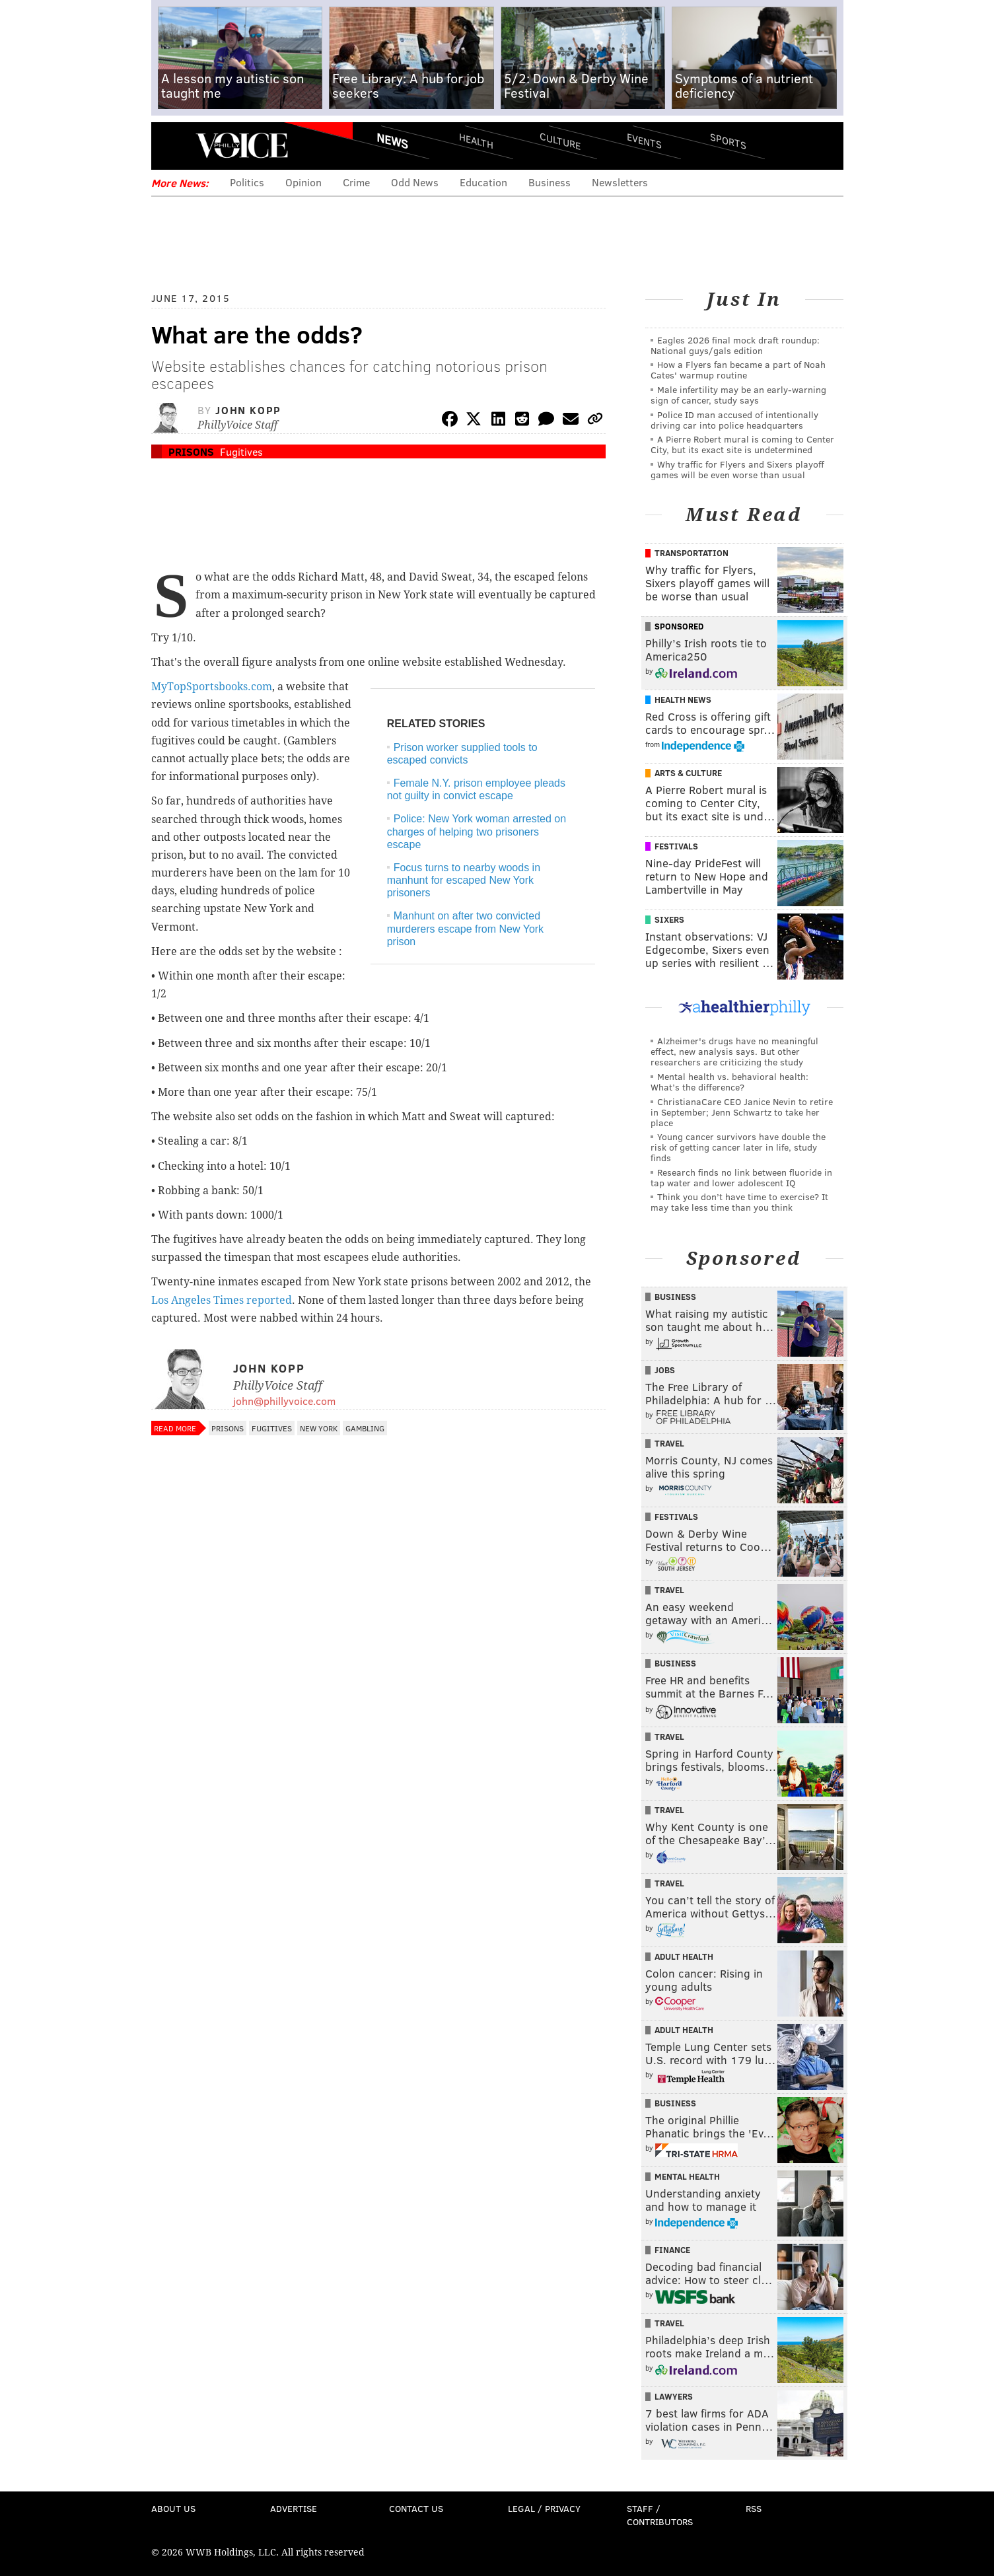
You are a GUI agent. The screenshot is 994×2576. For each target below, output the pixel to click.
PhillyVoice (242, 145)
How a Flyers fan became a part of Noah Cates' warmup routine (738, 369)
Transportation (691, 553)
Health (476, 140)
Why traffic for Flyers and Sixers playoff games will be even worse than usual (737, 469)
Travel (669, 1443)
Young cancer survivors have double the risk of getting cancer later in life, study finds (738, 1147)
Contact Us (416, 2508)
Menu (172, 145)
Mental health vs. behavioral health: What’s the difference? (729, 1081)
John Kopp (248, 410)
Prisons (191, 451)
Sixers (669, 919)
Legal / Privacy (544, 2508)
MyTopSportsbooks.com (211, 686)
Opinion (303, 182)
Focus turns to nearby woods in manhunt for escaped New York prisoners (463, 880)
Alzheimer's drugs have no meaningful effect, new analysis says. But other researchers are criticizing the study (734, 1051)
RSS (754, 2508)
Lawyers (674, 2396)
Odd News (415, 182)
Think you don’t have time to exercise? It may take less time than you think (739, 1201)
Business (549, 182)
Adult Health (684, 1956)
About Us (173, 2508)
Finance (672, 2250)
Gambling (364, 1428)
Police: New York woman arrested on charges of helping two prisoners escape (476, 831)
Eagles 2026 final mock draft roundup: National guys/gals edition (735, 345)
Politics (247, 182)
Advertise (293, 2508)
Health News (683, 699)
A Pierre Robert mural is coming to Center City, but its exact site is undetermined (742, 444)
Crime (356, 182)
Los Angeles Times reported (221, 1300)
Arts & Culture (688, 773)
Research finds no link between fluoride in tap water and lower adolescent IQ (741, 1177)
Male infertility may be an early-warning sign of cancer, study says (738, 394)
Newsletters (620, 182)
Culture (560, 140)
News (392, 141)
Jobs (665, 1370)
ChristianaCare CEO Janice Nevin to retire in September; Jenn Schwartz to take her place (742, 1112)
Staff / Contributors (660, 2515)
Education (483, 182)
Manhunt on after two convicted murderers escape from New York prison (465, 928)
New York (318, 1428)
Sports (727, 140)
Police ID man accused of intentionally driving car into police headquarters (734, 419)
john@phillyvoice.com (284, 1401)
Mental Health (687, 2176)
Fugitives (241, 451)
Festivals (676, 846)
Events (643, 140)
